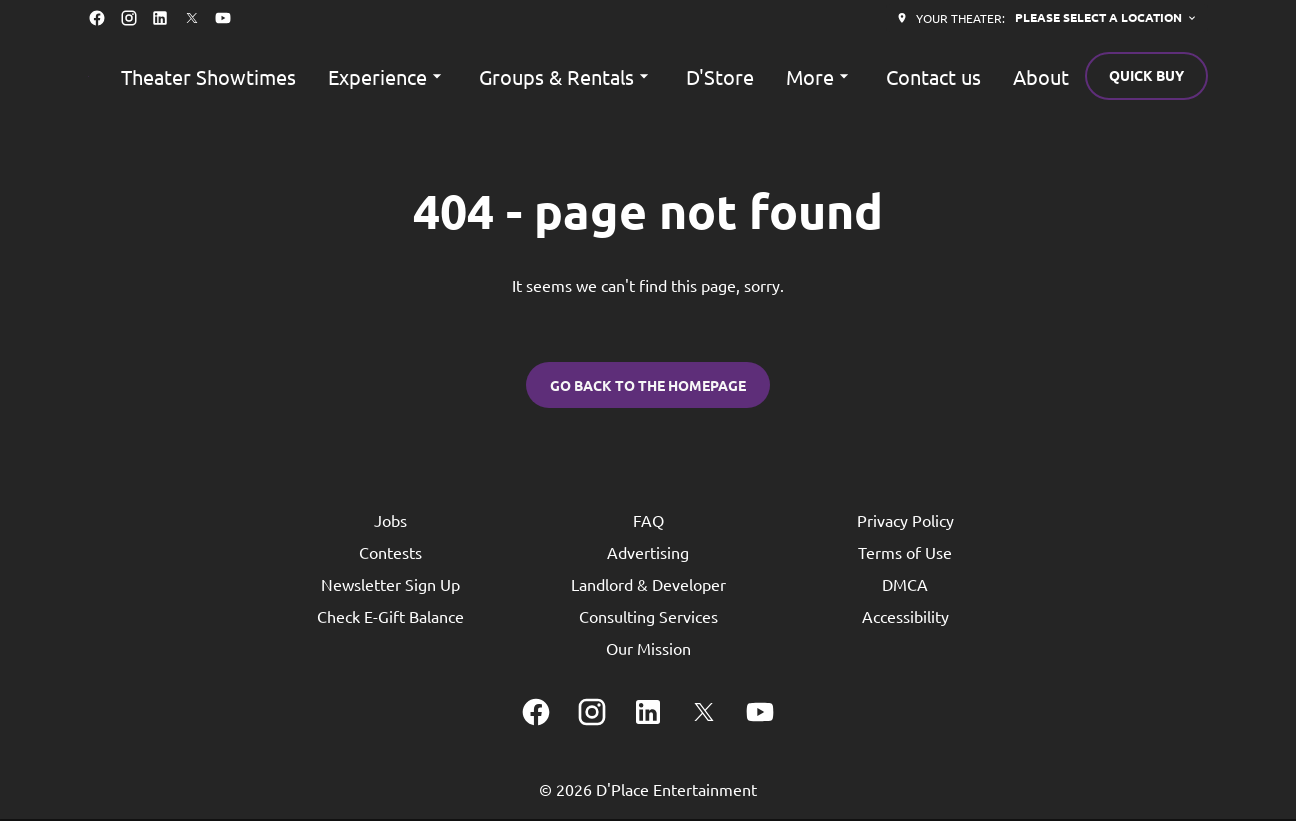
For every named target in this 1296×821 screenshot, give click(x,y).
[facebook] (97, 18)
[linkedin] (160, 18)
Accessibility (905, 618)
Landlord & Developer (648, 586)
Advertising (648, 554)
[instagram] (129, 18)
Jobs (390, 522)
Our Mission (648, 650)
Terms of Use (905, 554)
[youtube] (223, 18)
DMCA (905, 586)
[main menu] (595, 76)
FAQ (648, 522)
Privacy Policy (905, 522)
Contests (390, 554)
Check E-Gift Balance (390, 618)
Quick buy (1146, 75)
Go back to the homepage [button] (648, 386)
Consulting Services (648, 618)
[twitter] (192, 18)
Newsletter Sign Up (390, 586)
